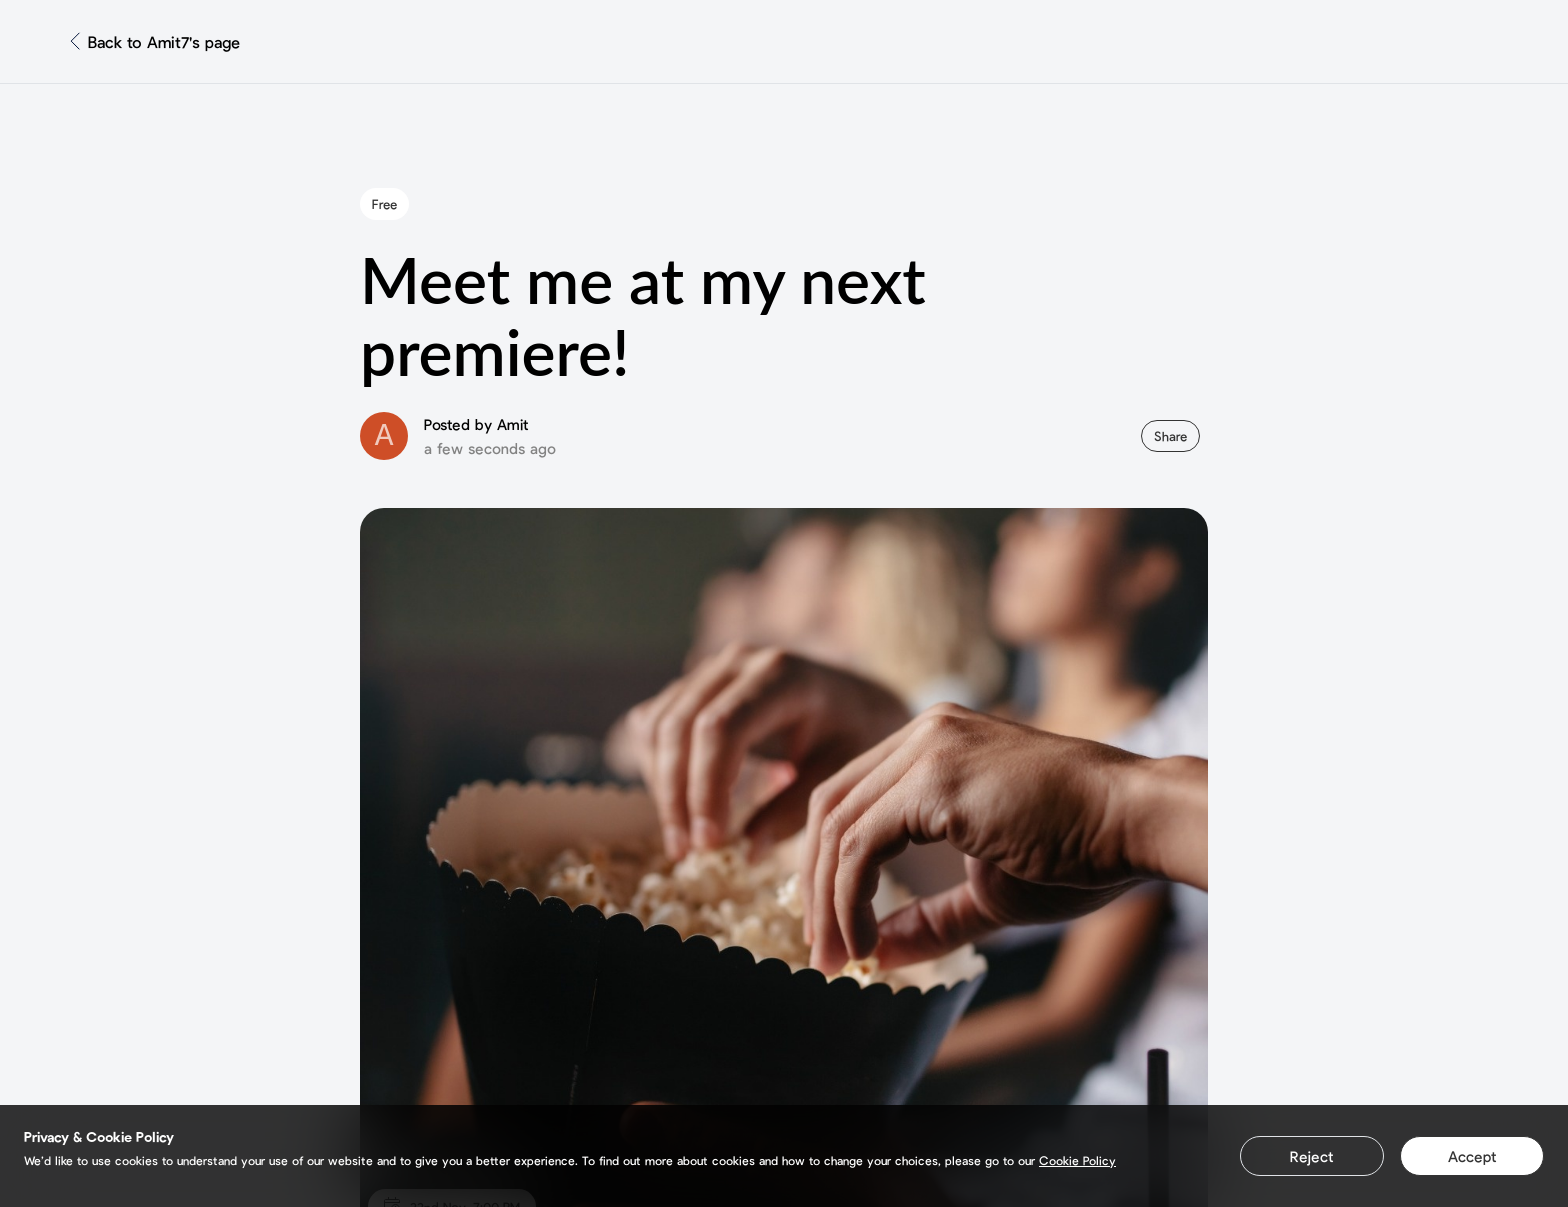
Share (1170, 436)
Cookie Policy (1077, 1160)
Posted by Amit (476, 424)
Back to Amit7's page (164, 41)
